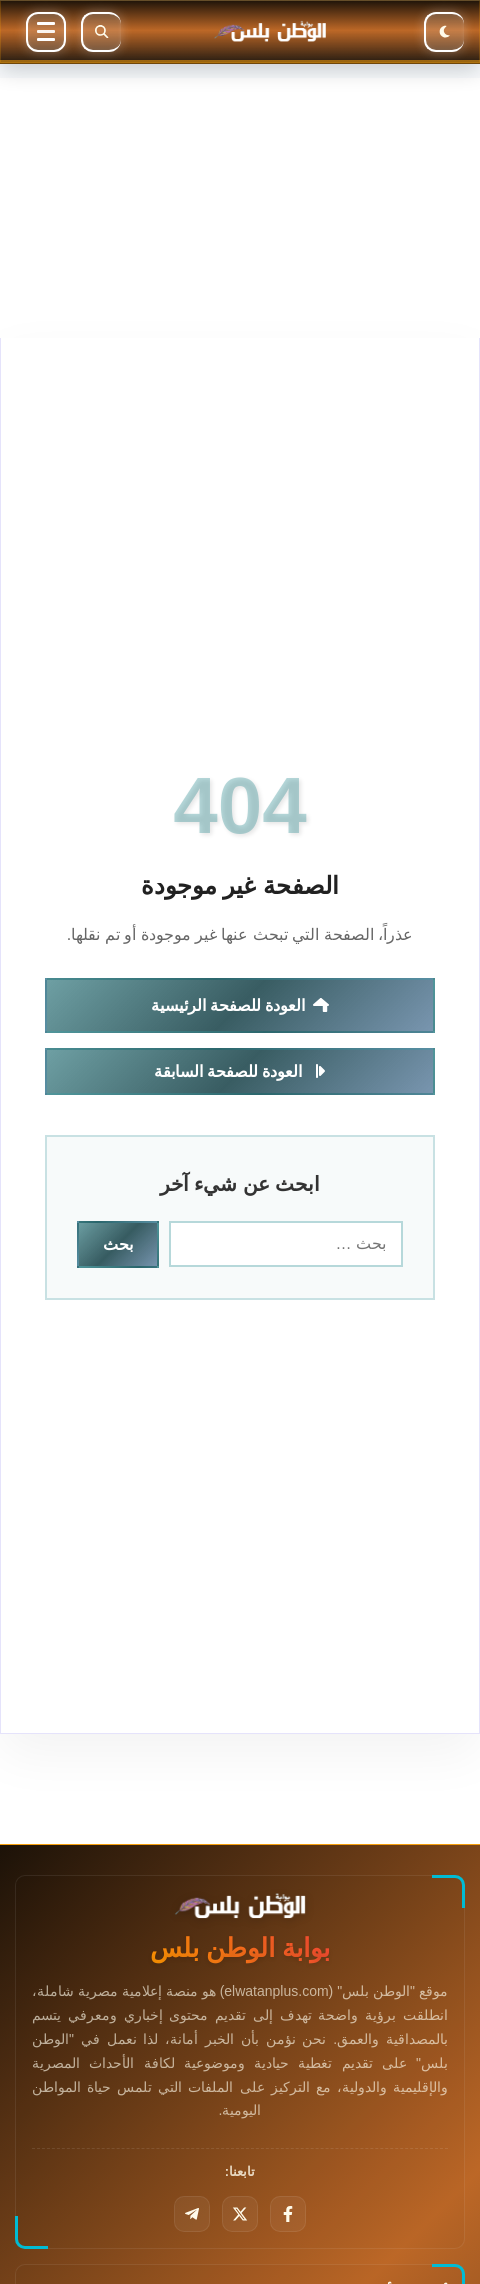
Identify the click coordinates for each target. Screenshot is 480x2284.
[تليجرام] (192, 2214)
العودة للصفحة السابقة (240, 1071)
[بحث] (101, 32)
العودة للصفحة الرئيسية (240, 1005)
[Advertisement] (240, 208)
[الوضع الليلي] (444, 32)
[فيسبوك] (288, 2214)
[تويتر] (240, 2214)
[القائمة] (46, 32)
